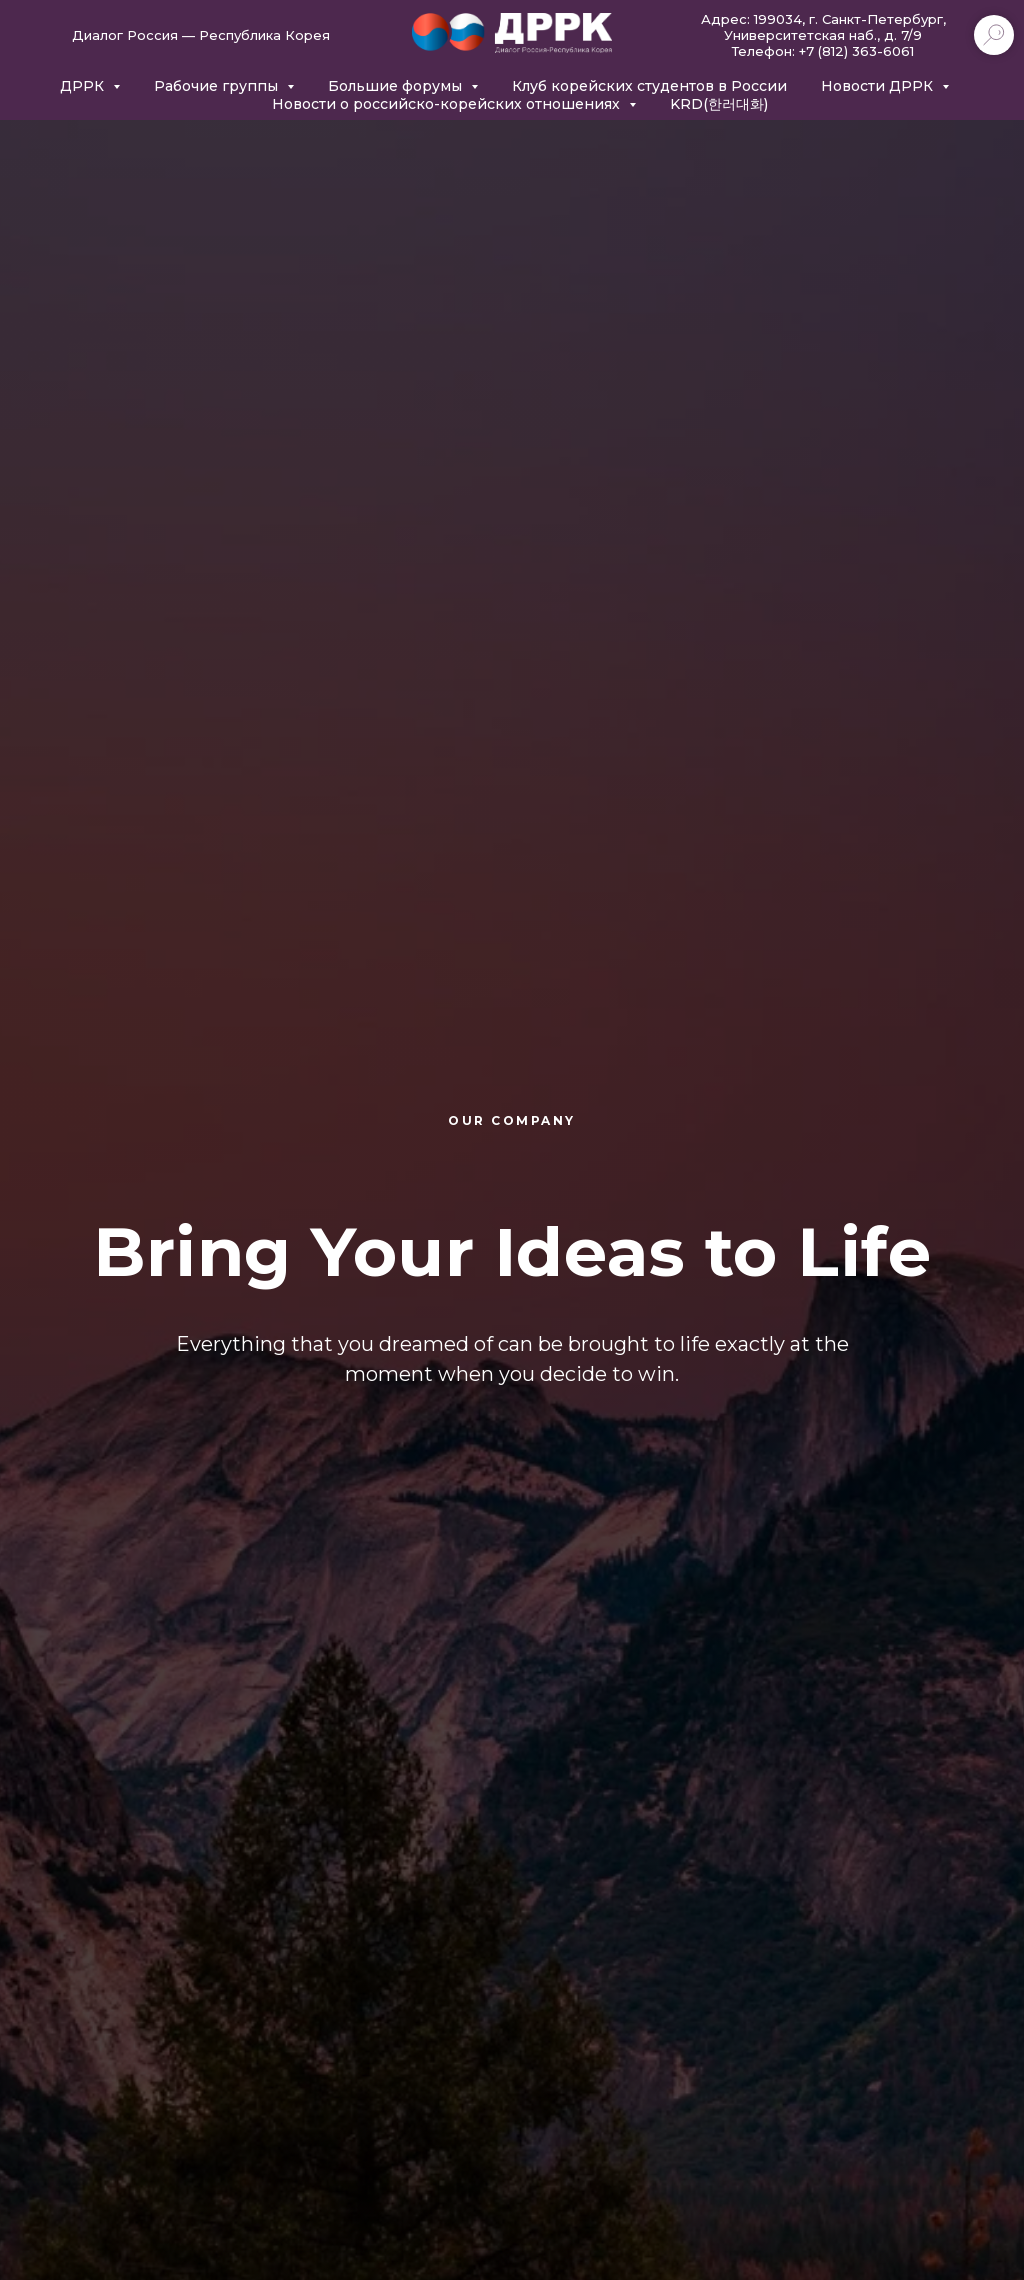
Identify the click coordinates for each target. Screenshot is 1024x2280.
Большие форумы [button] (397, 86)
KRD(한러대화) (719, 104)
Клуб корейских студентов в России (649, 86)
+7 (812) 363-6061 (856, 51)
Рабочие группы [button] (218, 86)
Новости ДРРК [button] (879, 86)
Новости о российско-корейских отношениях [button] (448, 104)
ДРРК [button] (84, 86)
